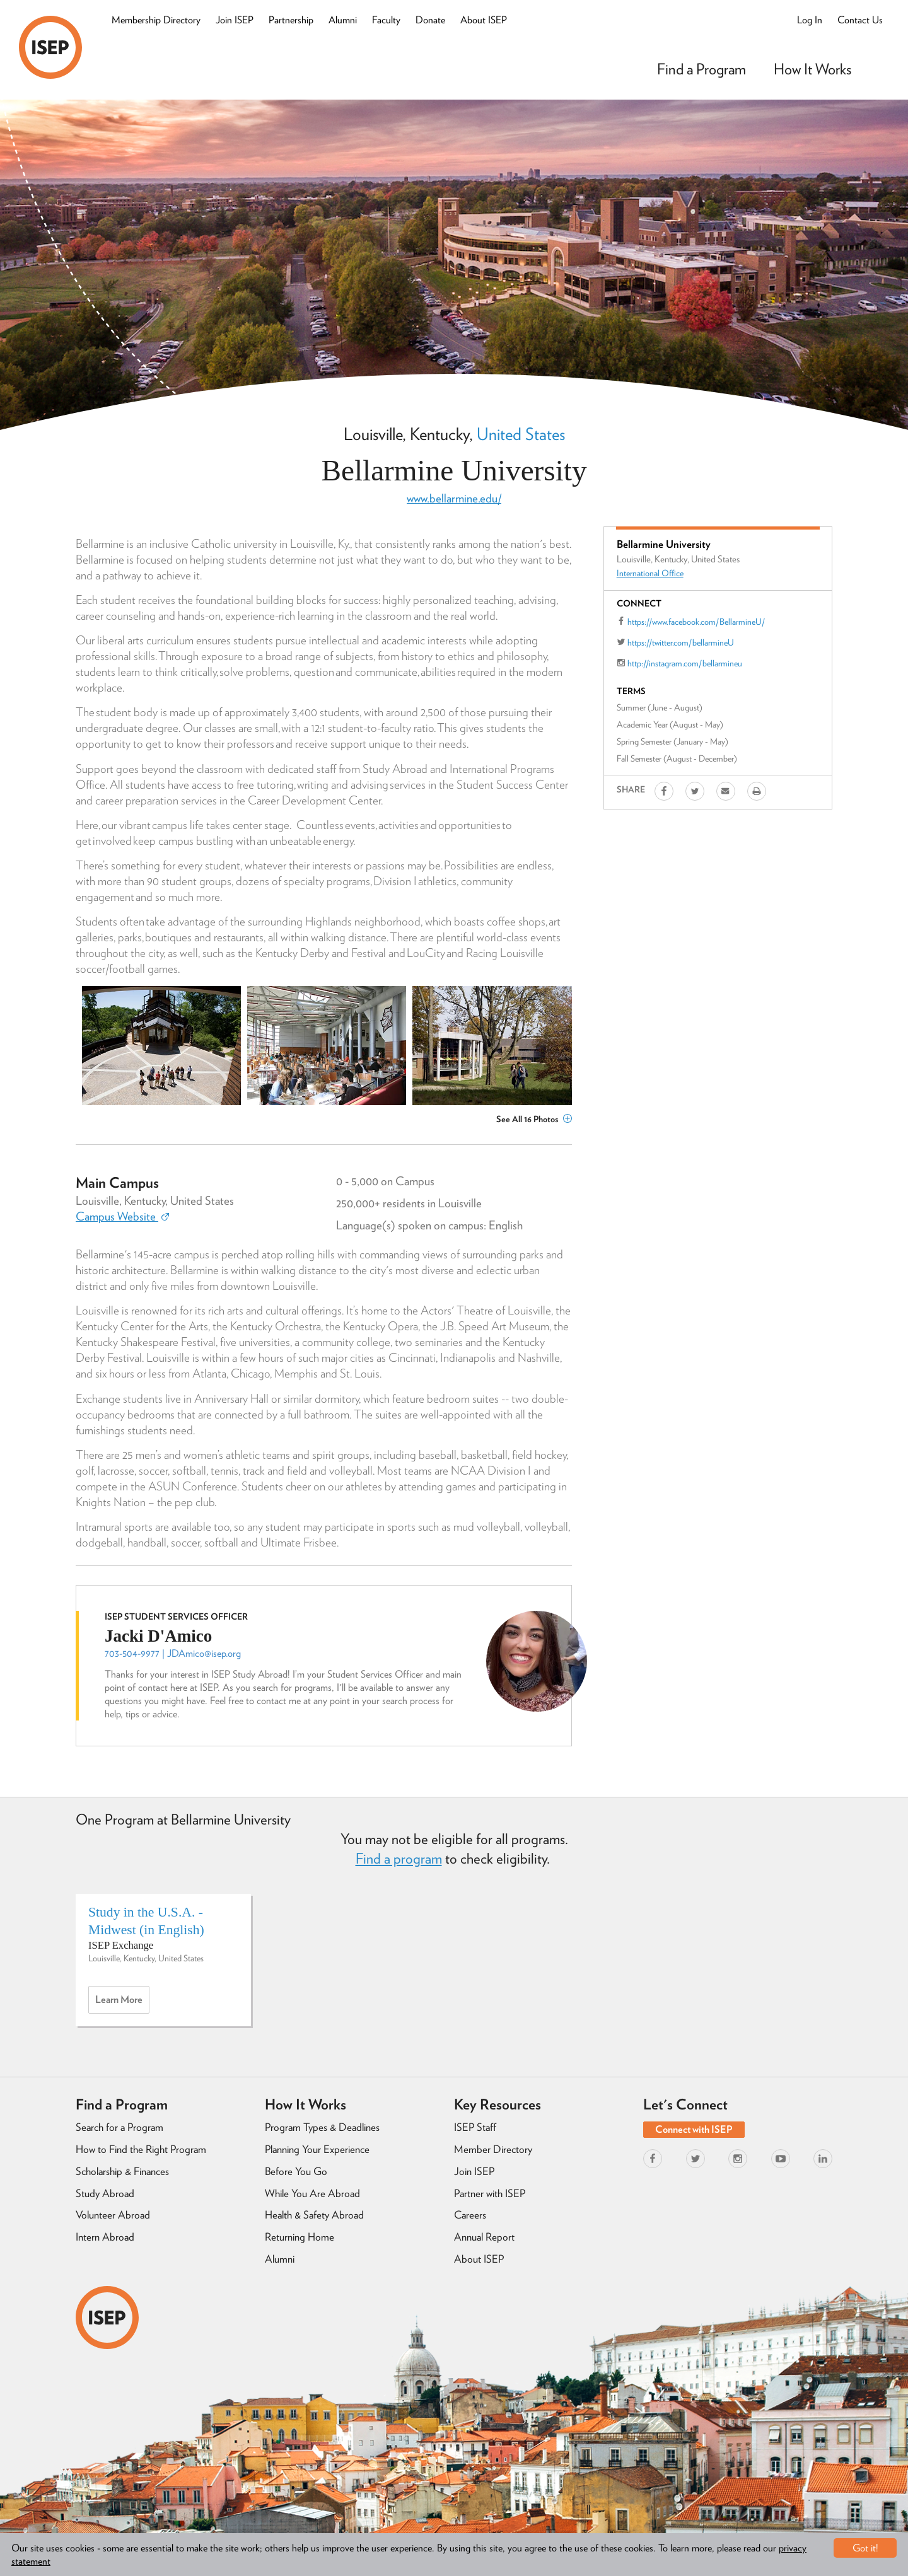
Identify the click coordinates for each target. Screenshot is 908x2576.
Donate (430, 20)
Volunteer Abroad (113, 2214)
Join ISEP (234, 20)
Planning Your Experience (317, 2149)
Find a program (399, 1858)
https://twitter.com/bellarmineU (680, 642)
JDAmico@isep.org (204, 1653)
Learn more (122, 2003)
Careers (470, 2214)
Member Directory (493, 2149)
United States (521, 434)
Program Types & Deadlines (322, 2127)
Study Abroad (105, 2193)
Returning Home (299, 2237)
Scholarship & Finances (122, 2171)
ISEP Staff (475, 2127)
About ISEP (483, 20)
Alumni (343, 20)
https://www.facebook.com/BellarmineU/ (696, 622)
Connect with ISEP (694, 2129)
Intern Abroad (105, 2237)
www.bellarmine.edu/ (454, 498)
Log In (809, 20)
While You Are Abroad (312, 2193)
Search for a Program (119, 2127)
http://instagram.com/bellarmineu (684, 663)
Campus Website (122, 1216)
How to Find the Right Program (141, 2149)
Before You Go (296, 2171)
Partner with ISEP (489, 2193)
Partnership (291, 20)
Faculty (386, 20)
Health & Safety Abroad (314, 2214)
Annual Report (484, 2237)
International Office (650, 573)
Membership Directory (156, 20)
